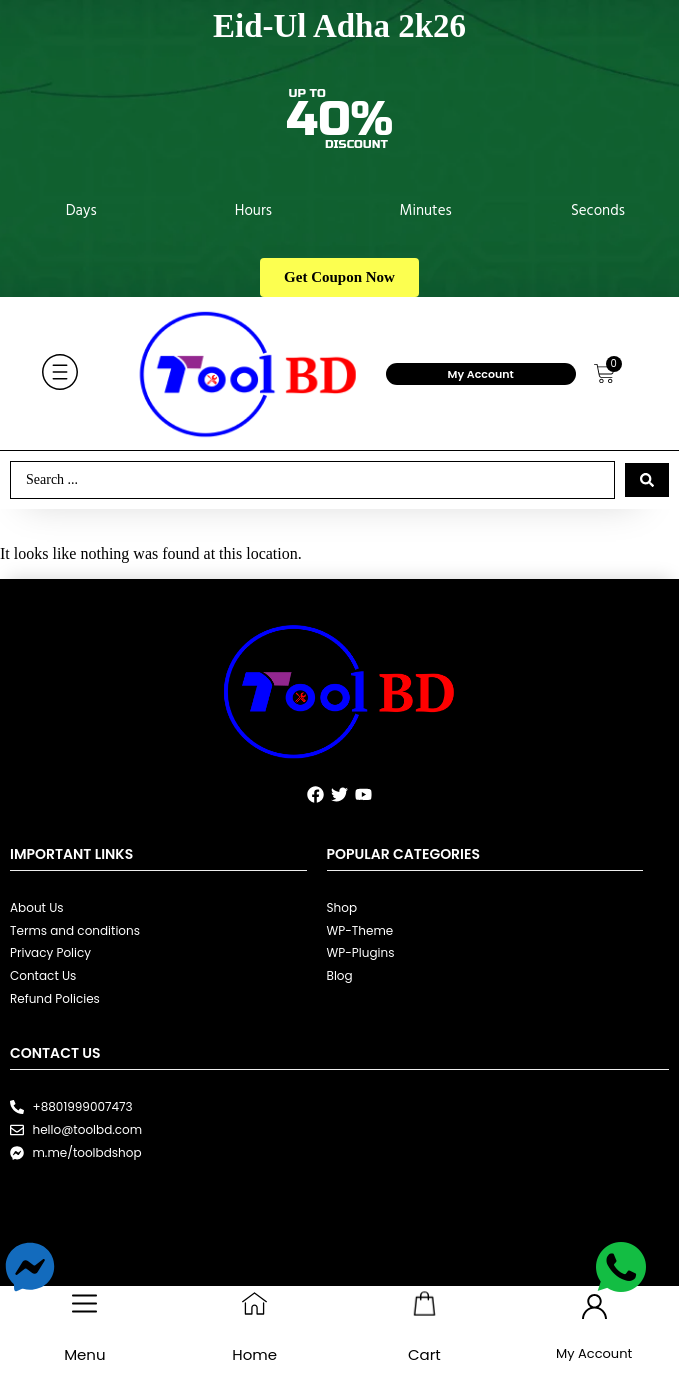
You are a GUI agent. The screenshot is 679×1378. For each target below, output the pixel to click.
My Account (481, 374)
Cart (424, 1354)
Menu (84, 1354)
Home (254, 1354)
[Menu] (84, 1303)
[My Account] (594, 1306)
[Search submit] (647, 480)
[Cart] (424, 1303)
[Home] (254, 1303)
